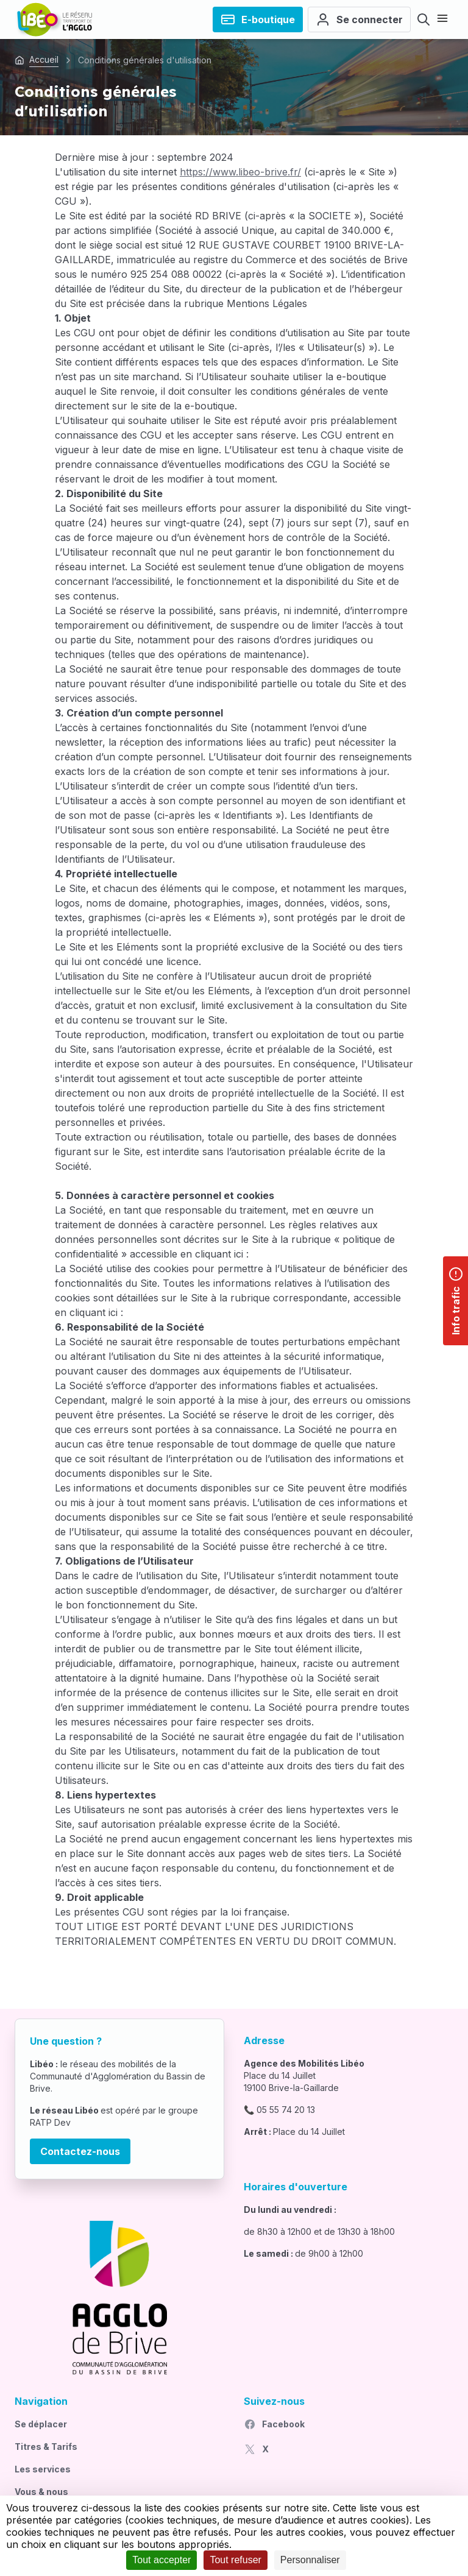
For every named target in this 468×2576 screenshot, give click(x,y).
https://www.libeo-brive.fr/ (240, 172)
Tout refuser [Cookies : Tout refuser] (235, 2560)
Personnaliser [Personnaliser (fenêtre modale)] (310, 2560)
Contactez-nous (80, 2151)
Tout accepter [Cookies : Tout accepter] (161, 2560)
